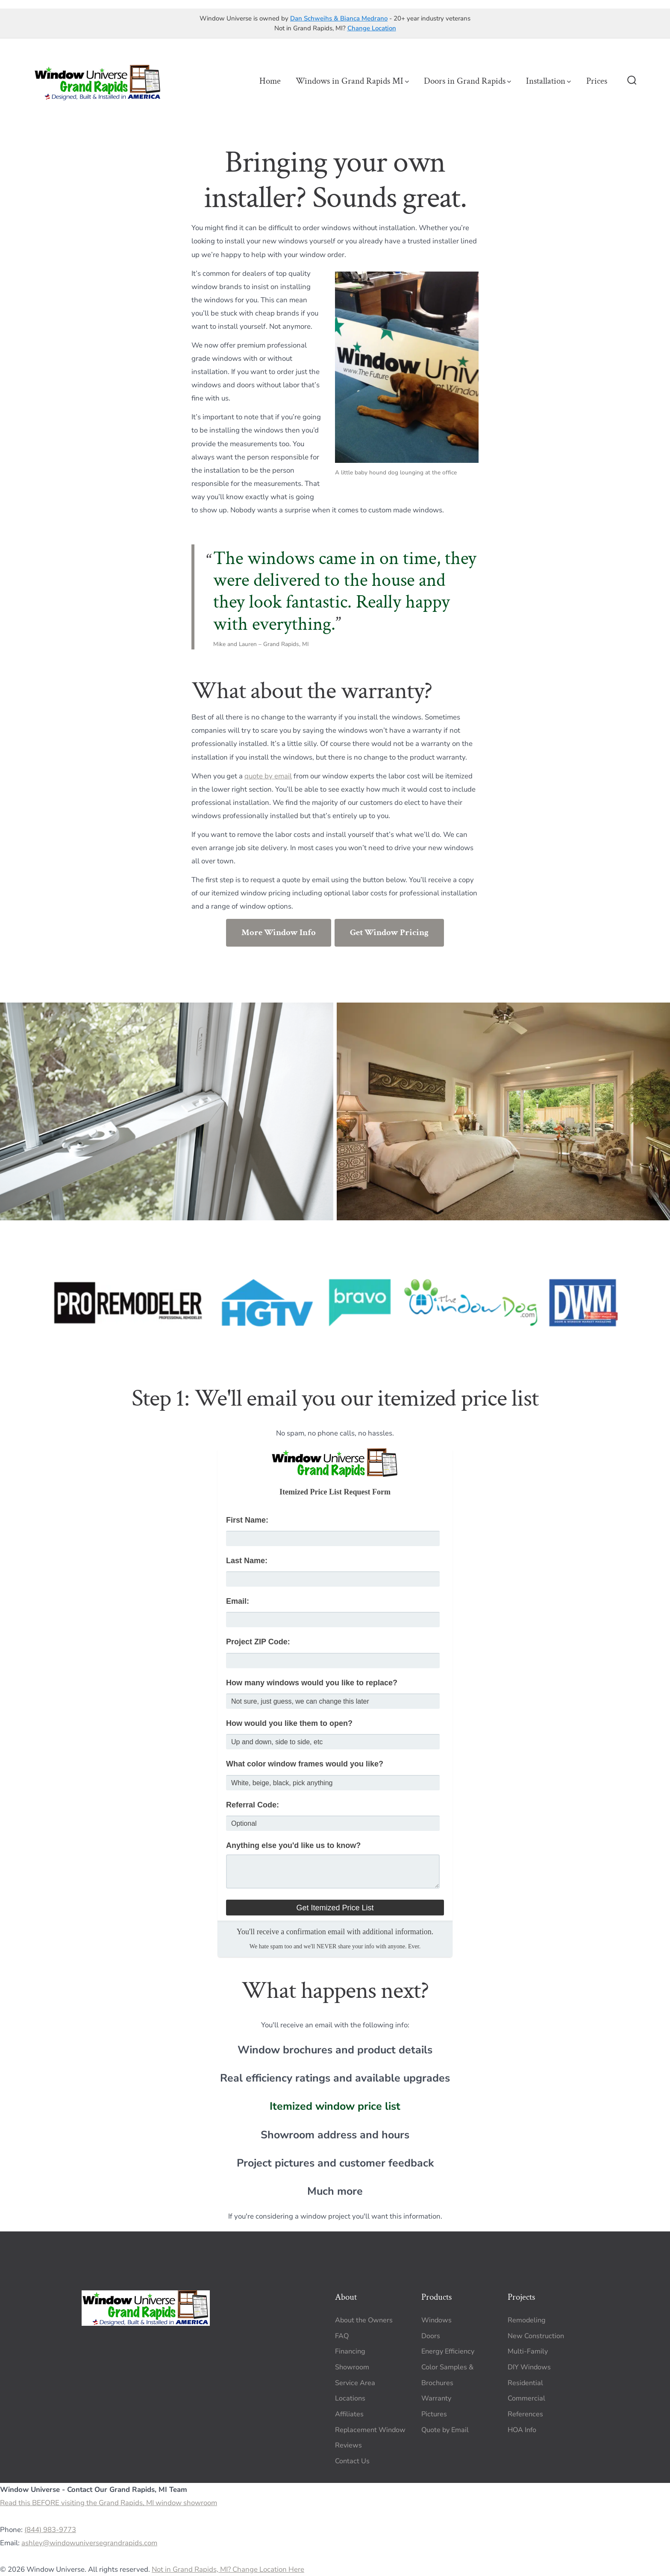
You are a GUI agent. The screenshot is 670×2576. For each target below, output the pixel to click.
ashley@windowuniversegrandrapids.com (89, 2543)
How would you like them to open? (289, 1723)
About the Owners (364, 2320)
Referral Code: (252, 1805)
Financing (350, 2351)
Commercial (526, 2398)
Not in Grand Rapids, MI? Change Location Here (228, 2569)
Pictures (434, 2414)
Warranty (436, 2398)
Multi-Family (528, 2351)
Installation (548, 81)
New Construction (536, 2336)
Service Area (355, 2383)
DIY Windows (529, 2367)
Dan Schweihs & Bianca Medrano (339, 18)
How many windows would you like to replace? (311, 1682)
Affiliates (349, 2414)
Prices (596, 81)
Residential (525, 2383)
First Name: (247, 1520)
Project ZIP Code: (258, 1641)
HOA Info (522, 2430)
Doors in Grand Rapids (467, 81)
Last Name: (246, 1560)
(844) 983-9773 (50, 2530)
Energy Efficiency (447, 2351)
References (525, 2414)
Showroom (352, 2367)
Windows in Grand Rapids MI (352, 81)
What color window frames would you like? (304, 1764)
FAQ (342, 2336)
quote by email (268, 776)
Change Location (371, 28)
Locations (350, 2398)
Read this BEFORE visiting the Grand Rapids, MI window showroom (108, 2503)
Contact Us (352, 2461)
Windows (436, 2320)
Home (270, 81)
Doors (430, 2336)
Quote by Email (445, 2430)
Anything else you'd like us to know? (293, 1845)
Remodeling (527, 2320)
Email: (237, 1601)
